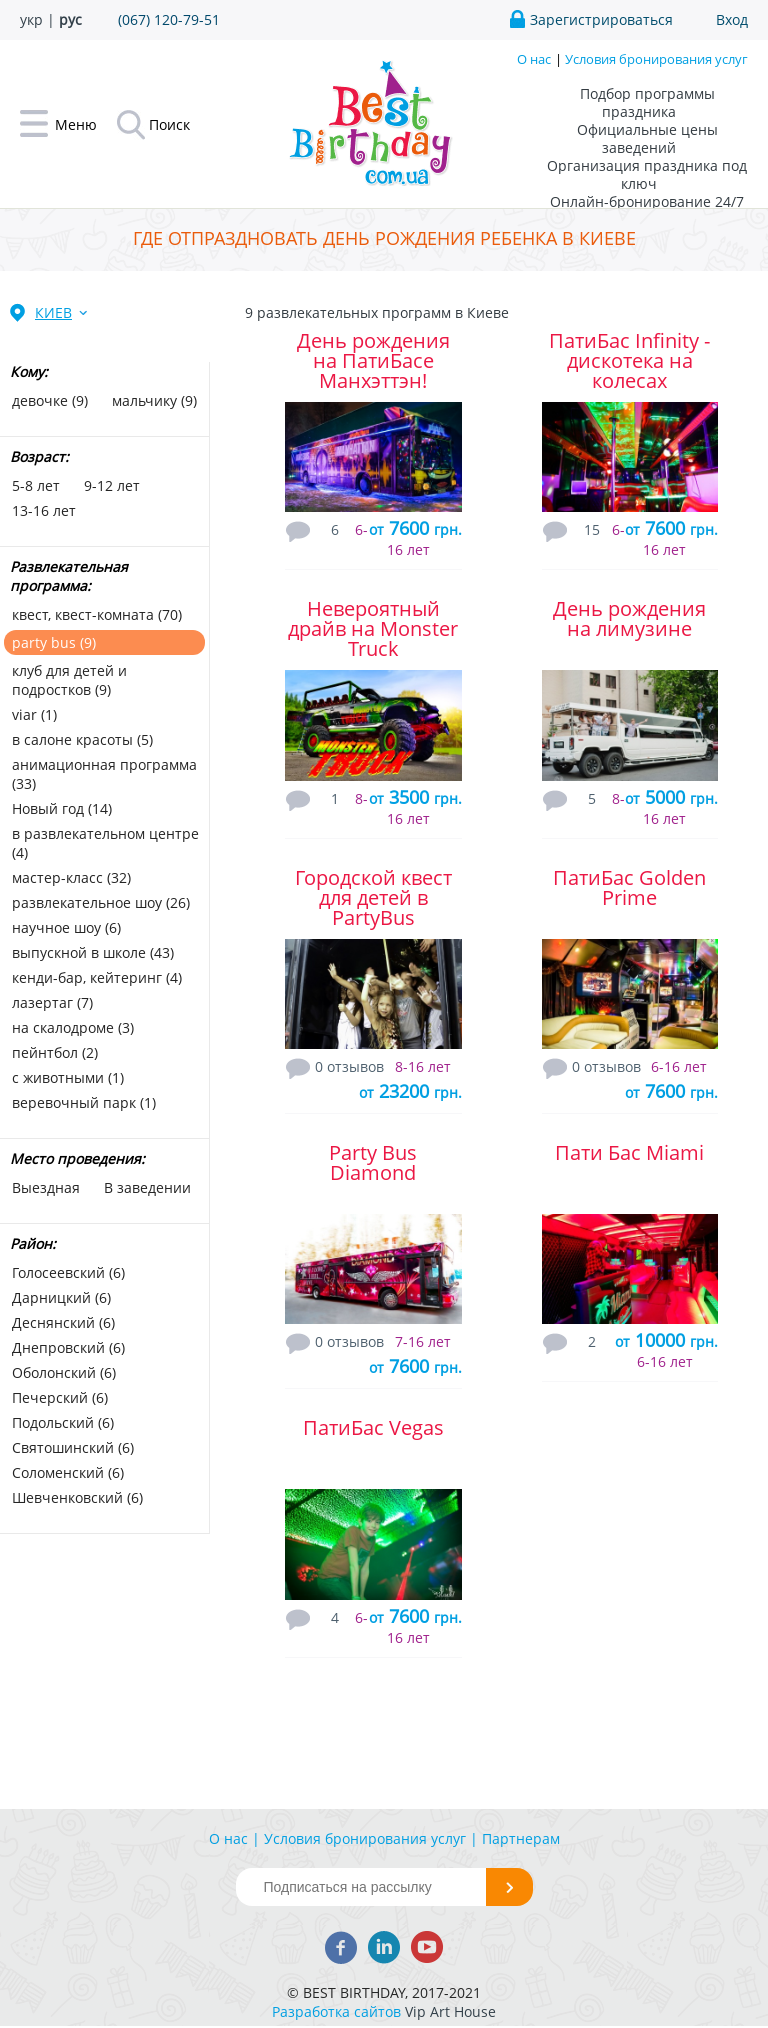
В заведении (147, 1187)
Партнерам (521, 1838)
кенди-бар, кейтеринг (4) (97, 977)
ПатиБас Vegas (373, 1427)
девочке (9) (50, 400)
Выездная (46, 1187)
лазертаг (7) (52, 1002)
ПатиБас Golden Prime (629, 887)
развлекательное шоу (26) (101, 902)
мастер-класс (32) (71, 877)
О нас (534, 59)
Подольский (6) (63, 1422)
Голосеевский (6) (68, 1272)
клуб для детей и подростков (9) (69, 680)
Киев (53, 312)
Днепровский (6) (68, 1347)
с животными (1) (68, 1077)
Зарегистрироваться (601, 19)
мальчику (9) (154, 400)
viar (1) (34, 714)
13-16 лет (44, 510)
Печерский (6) (60, 1397)
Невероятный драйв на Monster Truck (373, 628)
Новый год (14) (62, 808)
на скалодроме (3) (73, 1027)
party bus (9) (54, 642)
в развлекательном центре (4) (105, 843)
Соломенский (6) (68, 1472)
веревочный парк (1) (84, 1102)
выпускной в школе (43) (93, 952)
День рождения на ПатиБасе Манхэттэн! (373, 360)
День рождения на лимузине (629, 618)
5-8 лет (36, 485)
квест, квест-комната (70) (97, 614)
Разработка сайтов (336, 2011)
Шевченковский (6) (77, 1497)
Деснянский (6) (63, 1322)
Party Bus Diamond (373, 1162)
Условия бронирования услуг (656, 59)
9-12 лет (112, 485)
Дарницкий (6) (61, 1297)
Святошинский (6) (73, 1447)
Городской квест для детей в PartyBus (373, 897)
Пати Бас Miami (629, 1152)
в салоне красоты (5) (82, 739)
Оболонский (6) (64, 1372)
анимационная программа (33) (104, 774)
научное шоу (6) (66, 927)
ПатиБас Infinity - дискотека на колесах (629, 360)
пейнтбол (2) (55, 1052)
